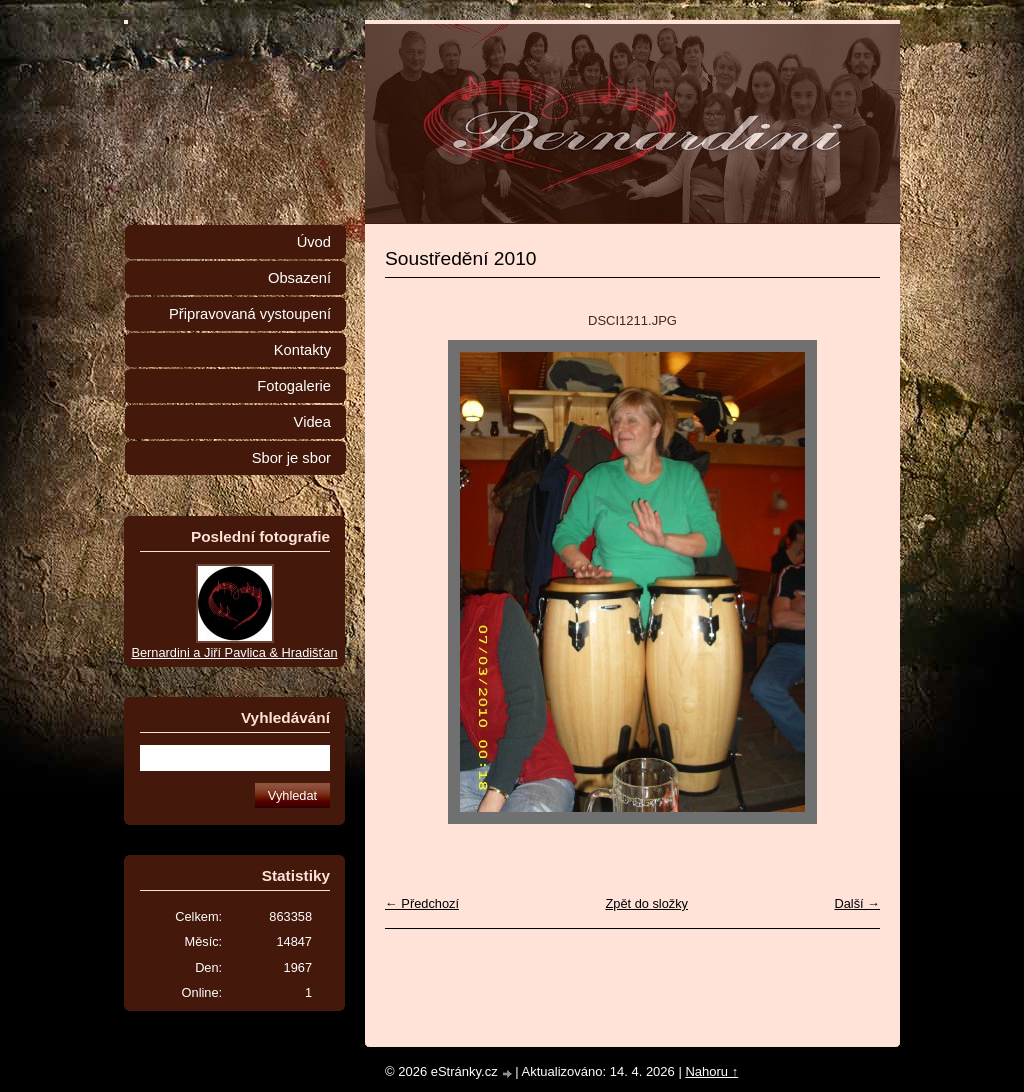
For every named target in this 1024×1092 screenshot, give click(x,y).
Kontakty (302, 350)
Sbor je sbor (291, 458)
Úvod (314, 242)
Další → (857, 903)
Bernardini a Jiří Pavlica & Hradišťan (234, 652)
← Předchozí (422, 903)
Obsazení (299, 278)
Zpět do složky (646, 903)
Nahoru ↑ (711, 1071)
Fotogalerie (294, 386)
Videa (312, 422)
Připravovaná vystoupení (250, 314)
